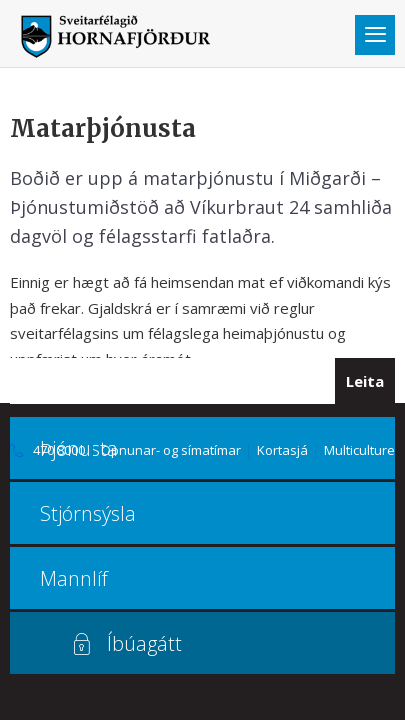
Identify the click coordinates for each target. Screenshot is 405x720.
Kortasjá (282, 450)
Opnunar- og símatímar (171, 450)
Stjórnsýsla (88, 513)
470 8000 (59, 450)
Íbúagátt (144, 643)
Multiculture (359, 450)
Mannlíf (74, 578)
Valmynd (375, 35)
